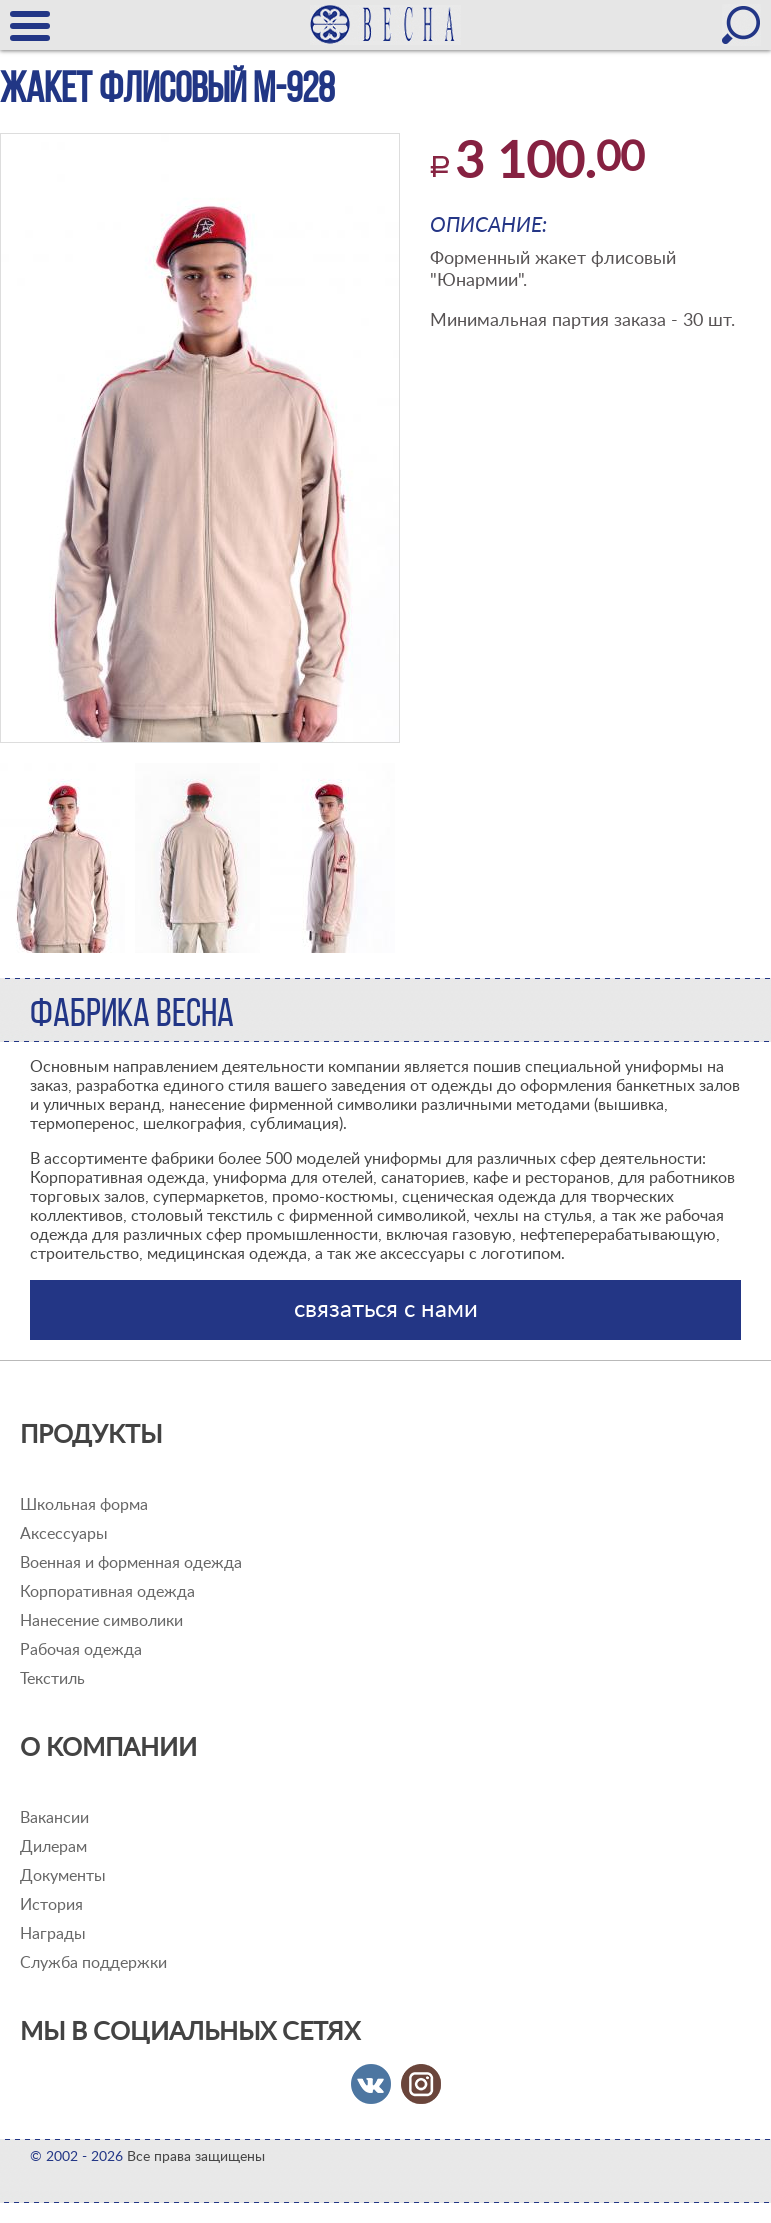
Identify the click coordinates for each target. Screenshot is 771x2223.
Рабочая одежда (81, 1650)
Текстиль (52, 1679)
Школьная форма (84, 1505)
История (51, 1905)
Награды (53, 1934)
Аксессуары (64, 1534)
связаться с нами (386, 1310)
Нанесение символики (101, 1621)
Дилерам (53, 1847)
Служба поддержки (93, 1963)
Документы (63, 1876)
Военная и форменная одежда (131, 1563)
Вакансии (54, 1818)
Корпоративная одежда (107, 1592)
